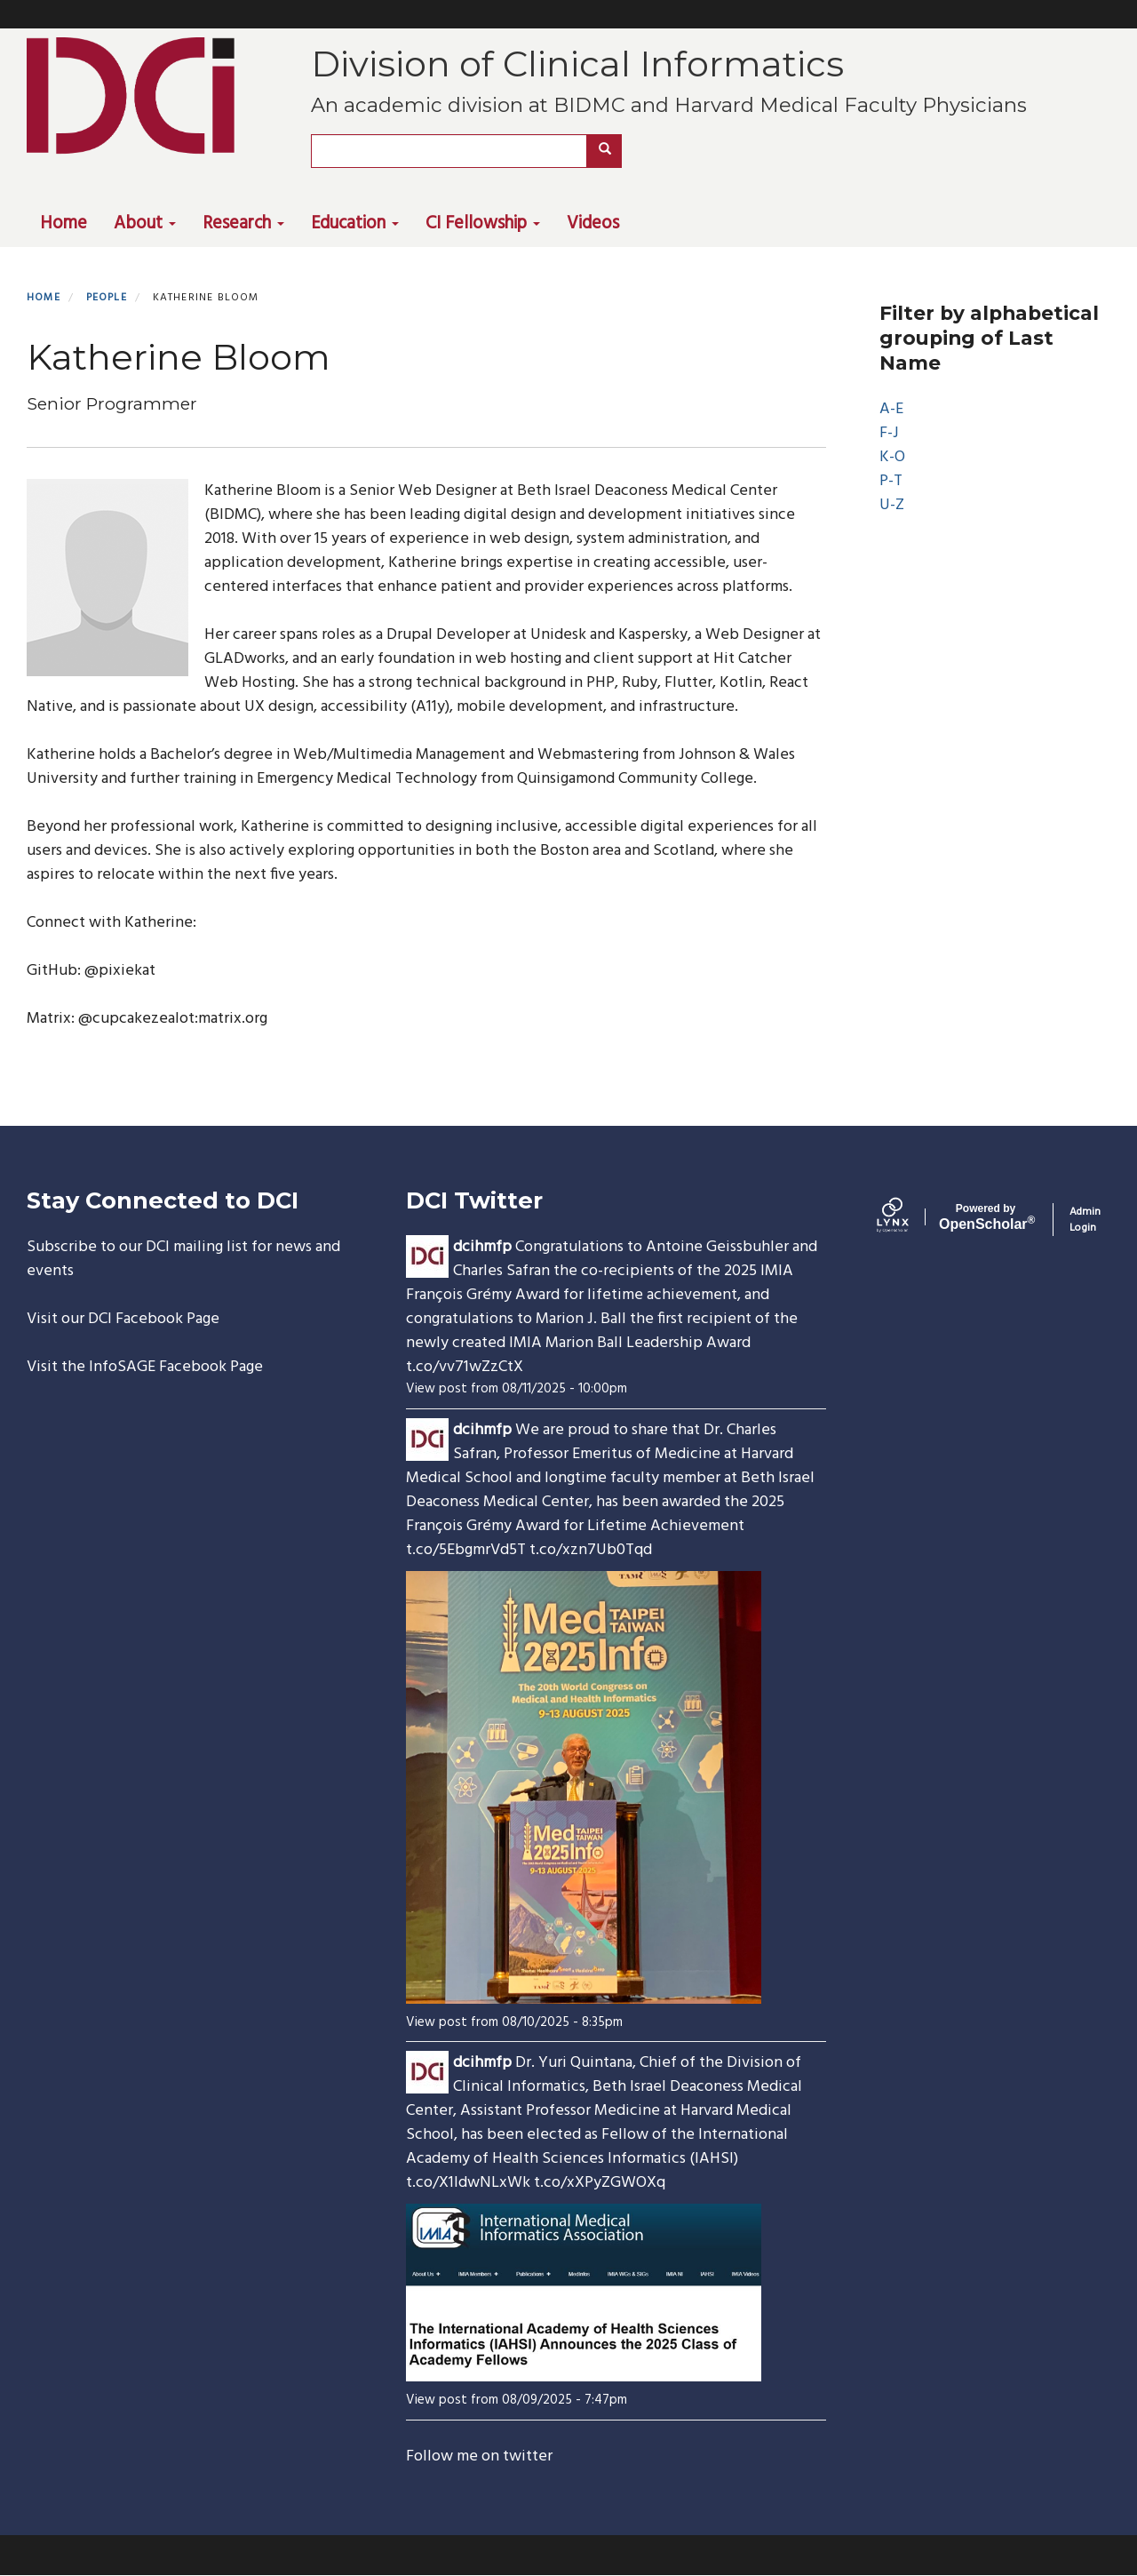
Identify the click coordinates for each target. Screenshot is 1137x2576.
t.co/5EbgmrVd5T (466, 1550)
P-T (890, 481)
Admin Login (1085, 1219)
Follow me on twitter (479, 2456)
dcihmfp (482, 1247)
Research (243, 224)
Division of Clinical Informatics (577, 63)
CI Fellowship (482, 224)
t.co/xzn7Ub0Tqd (590, 1550)
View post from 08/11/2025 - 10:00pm (516, 1389)
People (106, 298)
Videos (593, 224)
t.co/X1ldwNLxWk (468, 2183)
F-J (889, 433)
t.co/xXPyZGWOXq (599, 2183)
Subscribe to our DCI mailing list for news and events (183, 1259)
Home (63, 224)
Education (355, 224)
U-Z (891, 505)
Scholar (985, 1217)
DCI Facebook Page (153, 1319)
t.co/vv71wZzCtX (464, 1367)
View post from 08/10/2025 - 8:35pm (514, 2022)
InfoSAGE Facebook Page (176, 1367)
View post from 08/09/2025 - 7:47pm (516, 2400)
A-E (891, 409)
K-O (892, 457)
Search (611, 150)
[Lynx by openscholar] (908, 1219)
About (145, 224)
